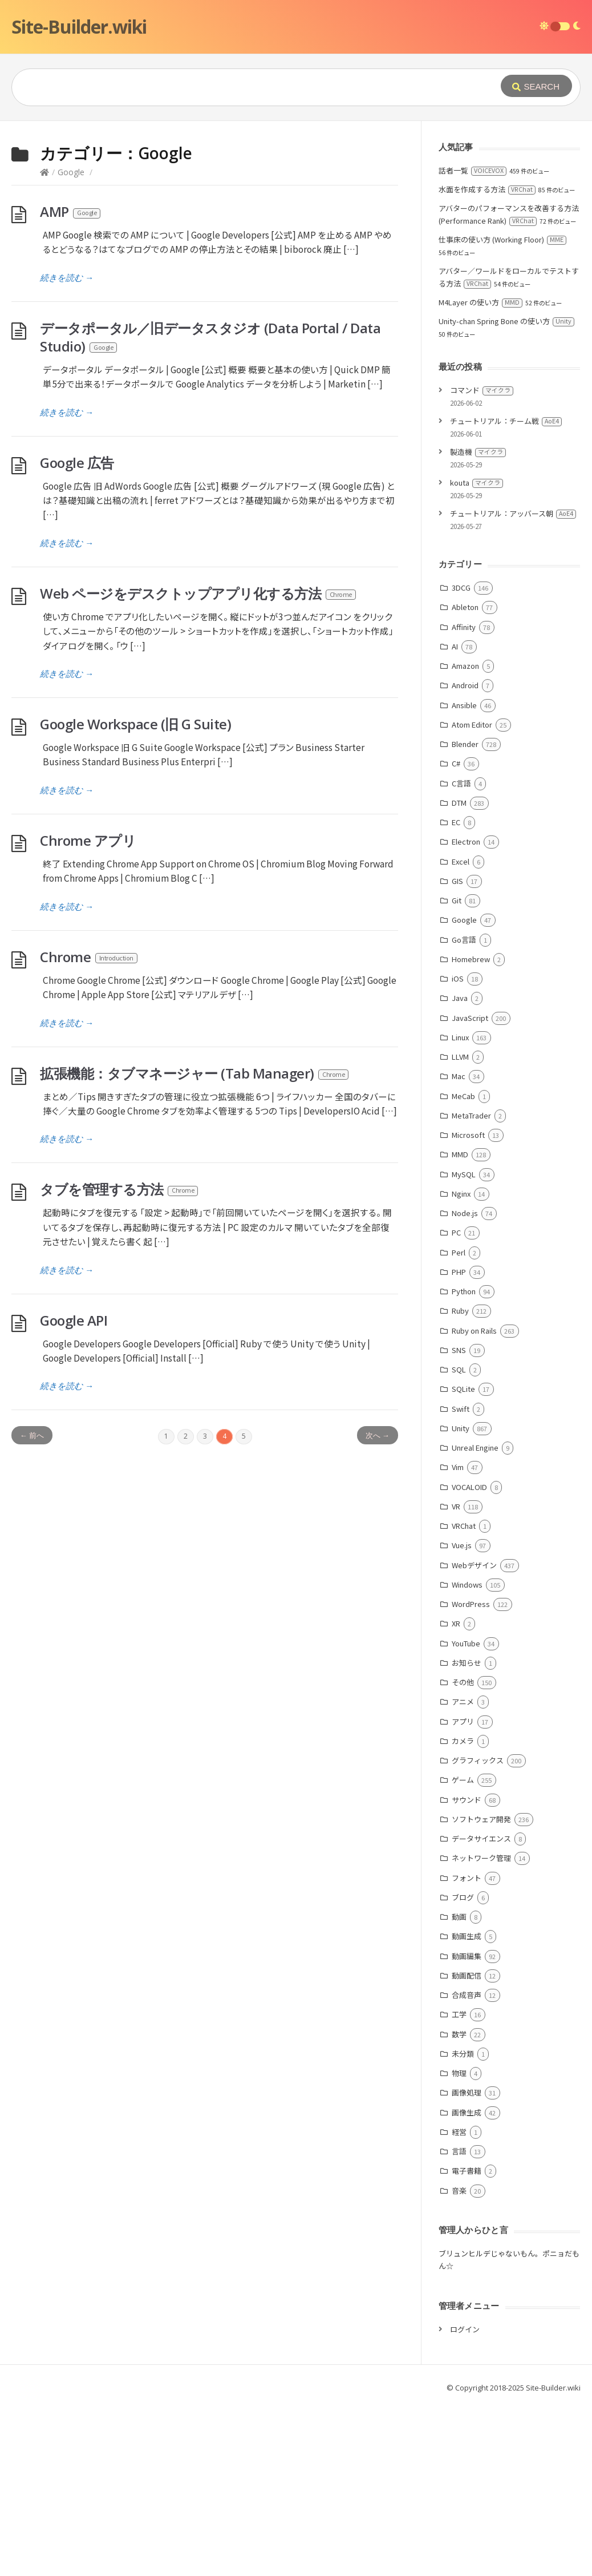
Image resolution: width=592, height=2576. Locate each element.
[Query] (239, 87)
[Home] (44, 343)
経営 (459, 2303)
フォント (466, 2049)
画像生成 (466, 2283)
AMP (71, 382)
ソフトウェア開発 (481, 1990)
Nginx (461, 1364)
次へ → (378, 1606)
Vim (458, 1638)
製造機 (478, 622)
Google (71, 343)
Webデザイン (474, 1736)
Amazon (465, 836)
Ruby (460, 1481)
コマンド (481, 561)
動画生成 (466, 2107)
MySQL (464, 1345)
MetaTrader (471, 1286)
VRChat (464, 1696)
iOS (458, 1149)
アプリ (463, 1892)
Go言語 (464, 1110)
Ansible (464, 876)
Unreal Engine (475, 1618)
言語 (459, 2322)
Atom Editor (472, 895)
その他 (463, 1853)
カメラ (463, 1912)
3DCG (461, 758)
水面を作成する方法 (487, 360)
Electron (466, 1012)
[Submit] (536, 86)
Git (456, 1071)
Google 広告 (77, 633)
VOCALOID (469, 1658)
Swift (460, 1579)
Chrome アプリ (88, 1011)
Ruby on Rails (474, 1501)
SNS (459, 1521)
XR (456, 1794)
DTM (459, 973)
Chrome (89, 1128)
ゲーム (463, 1950)
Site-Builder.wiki (79, 26)
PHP (459, 1443)
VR (456, 1677)
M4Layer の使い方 (480, 473)
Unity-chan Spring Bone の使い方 (506, 492)
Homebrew (471, 1130)
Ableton (465, 778)
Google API (73, 1491)
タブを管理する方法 (119, 1360)
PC (456, 1403)
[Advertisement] (296, 206)
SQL (459, 1540)
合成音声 (466, 2166)
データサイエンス (481, 2009)
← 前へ (32, 1606)
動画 (459, 2087)
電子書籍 (466, 2341)
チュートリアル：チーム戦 (506, 592)
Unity (460, 1599)
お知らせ (466, 1833)
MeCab (463, 1267)
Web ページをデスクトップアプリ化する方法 (198, 764)
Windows (467, 1755)
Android (465, 856)
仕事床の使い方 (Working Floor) (502, 410)
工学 (459, 2185)
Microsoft (468, 1306)
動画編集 (466, 2127)
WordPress (471, 1775)
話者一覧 (472, 341)
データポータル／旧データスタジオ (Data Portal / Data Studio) (210, 508)
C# (456, 934)
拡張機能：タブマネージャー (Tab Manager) (195, 1244)
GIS (457, 1052)
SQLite (463, 1560)
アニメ (463, 1872)
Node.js (465, 1384)
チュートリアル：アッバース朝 (513, 684)
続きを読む (67, 448)
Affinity (464, 798)
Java (460, 1169)
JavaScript (470, 1189)
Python (464, 1462)
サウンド (466, 1970)
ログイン (465, 2500)
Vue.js (462, 1716)
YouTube (466, 1814)
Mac (458, 1247)
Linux (460, 1208)
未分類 (463, 2224)
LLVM (460, 1227)
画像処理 (466, 2263)
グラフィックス (478, 1931)
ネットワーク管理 (481, 2029)
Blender (465, 915)
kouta (476, 653)
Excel (460, 1032)
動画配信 (466, 2146)
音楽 (459, 2361)
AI (455, 817)
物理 (459, 2244)
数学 (459, 2205)
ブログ (463, 2068)
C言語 (461, 954)
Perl (458, 1423)
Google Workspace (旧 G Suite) (135, 895)
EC (456, 993)
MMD (460, 1325)
